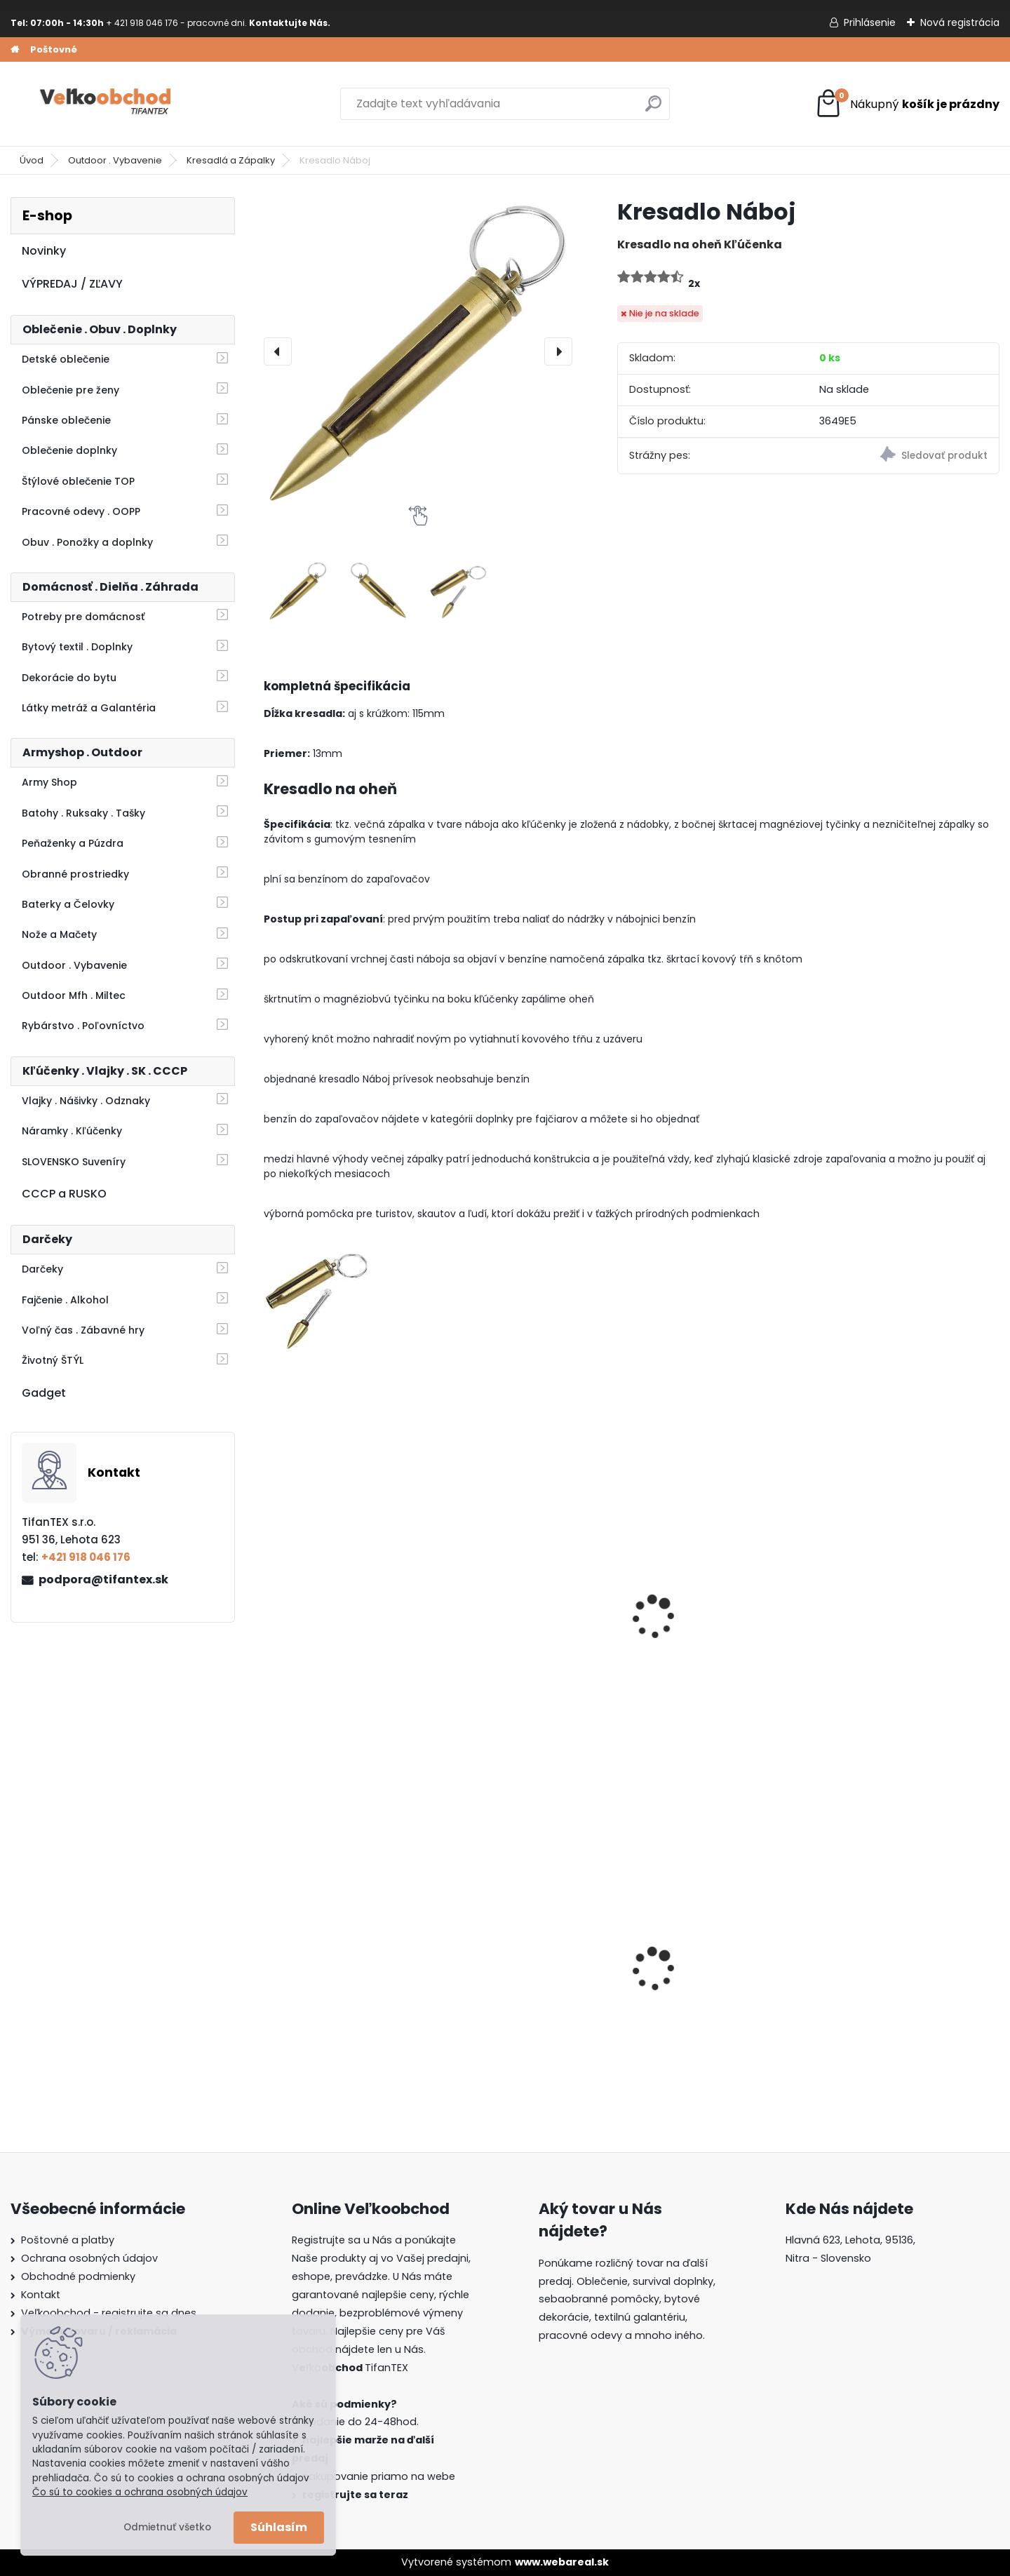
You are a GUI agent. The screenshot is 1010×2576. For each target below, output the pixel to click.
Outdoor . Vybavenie (115, 160)
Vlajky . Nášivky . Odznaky (86, 1101)
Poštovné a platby (67, 2240)
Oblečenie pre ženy (70, 390)
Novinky (44, 251)
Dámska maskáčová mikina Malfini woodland (536, 1979)
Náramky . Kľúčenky (72, 1131)
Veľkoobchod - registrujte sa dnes (108, 2313)
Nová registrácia (959, 22)
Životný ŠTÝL (52, 1360)
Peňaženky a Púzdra (72, 843)
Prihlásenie (870, 22)
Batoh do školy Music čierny (721, 1980)
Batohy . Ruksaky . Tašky (83, 813)
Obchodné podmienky (78, 2276)
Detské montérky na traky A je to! (908, 1979)
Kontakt (40, 2295)
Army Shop (49, 782)
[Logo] (107, 104)
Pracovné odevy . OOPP (81, 511)
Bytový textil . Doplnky (77, 647)
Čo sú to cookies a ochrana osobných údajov (140, 2492)
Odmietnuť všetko (167, 2527)
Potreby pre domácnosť (83, 617)
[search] (653, 109)
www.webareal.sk (562, 2562)
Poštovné (53, 49)
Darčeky (42, 1269)
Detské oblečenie (65, 359)
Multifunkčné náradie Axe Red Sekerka (341, 1635)
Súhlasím (278, 2527)
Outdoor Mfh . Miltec (74, 995)
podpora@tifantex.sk (103, 1579)
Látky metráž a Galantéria (89, 708)
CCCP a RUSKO (64, 1194)
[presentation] (278, 351)
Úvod (31, 160)
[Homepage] (15, 49)
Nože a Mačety (59, 934)
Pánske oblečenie (66, 420)
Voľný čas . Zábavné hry (83, 1330)
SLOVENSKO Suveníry (74, 1162)
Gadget (44, 1393)
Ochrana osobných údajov (89, 2258)
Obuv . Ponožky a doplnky (87, 542)
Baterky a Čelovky (68, 904)
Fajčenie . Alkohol (65, 1300)
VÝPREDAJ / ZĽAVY (72, 284)
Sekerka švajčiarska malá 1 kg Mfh (906, 1635)
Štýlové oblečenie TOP (78, 481)
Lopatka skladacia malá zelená (713, 1635)
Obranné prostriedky (75, 874)
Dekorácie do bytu (69, 678)
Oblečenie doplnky (69, 450)
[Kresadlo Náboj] (418, 351)
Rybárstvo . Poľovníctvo (83, 1026)
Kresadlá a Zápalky (231, 160)
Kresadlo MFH (496, 1628)
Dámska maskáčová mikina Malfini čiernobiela (350, 1979)
